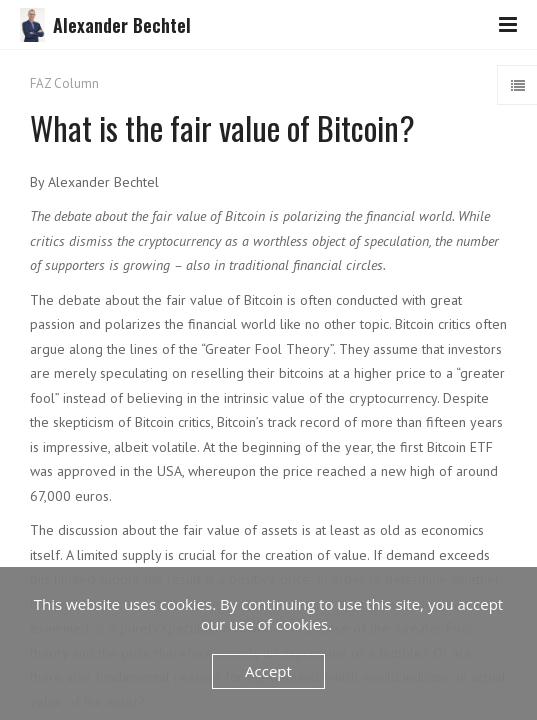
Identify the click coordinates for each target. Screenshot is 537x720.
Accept (268, 671)
